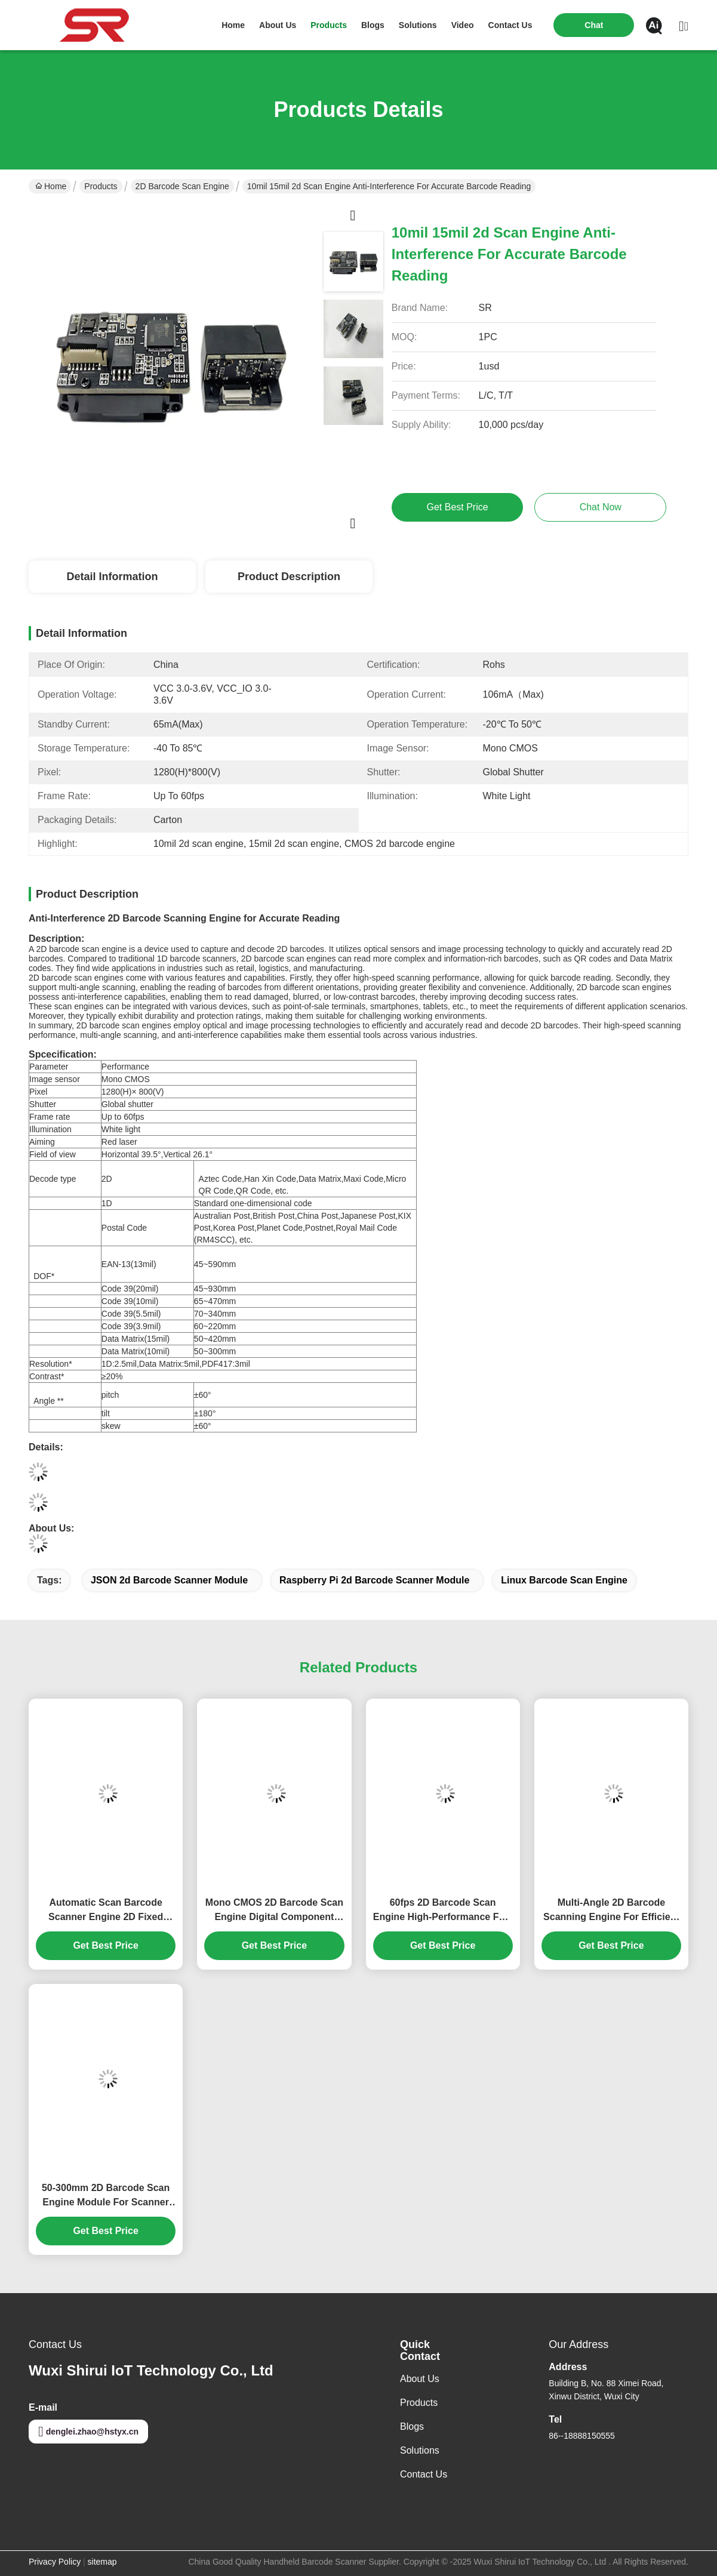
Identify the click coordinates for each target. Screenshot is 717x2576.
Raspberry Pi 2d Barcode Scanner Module (374, 1580)
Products (100, 186)
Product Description (289, 577)
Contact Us (423, 2474)
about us (277, 25)
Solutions (419, 2450)
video (462, 25)
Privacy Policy (55, 2561)
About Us (419, 2379)
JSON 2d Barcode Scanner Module (169, 1580)
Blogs (412, 2426)
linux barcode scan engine (564, 1580)
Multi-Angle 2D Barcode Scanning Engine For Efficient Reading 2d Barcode (611, 1910)
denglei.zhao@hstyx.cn (88, 2431)
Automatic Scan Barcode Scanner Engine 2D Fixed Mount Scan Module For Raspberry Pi (105, 1910)
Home (233, 25)
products (328, 25)
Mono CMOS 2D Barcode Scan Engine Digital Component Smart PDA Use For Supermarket (274, 1910)
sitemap (102, 2561)
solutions (418, 25)
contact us (510, 25)
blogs (372, 25)
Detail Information (112, 577)
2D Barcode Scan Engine (182, 186)
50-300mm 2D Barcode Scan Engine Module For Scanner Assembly (106, 2196)
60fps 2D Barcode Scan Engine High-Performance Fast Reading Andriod (443, 1910)
